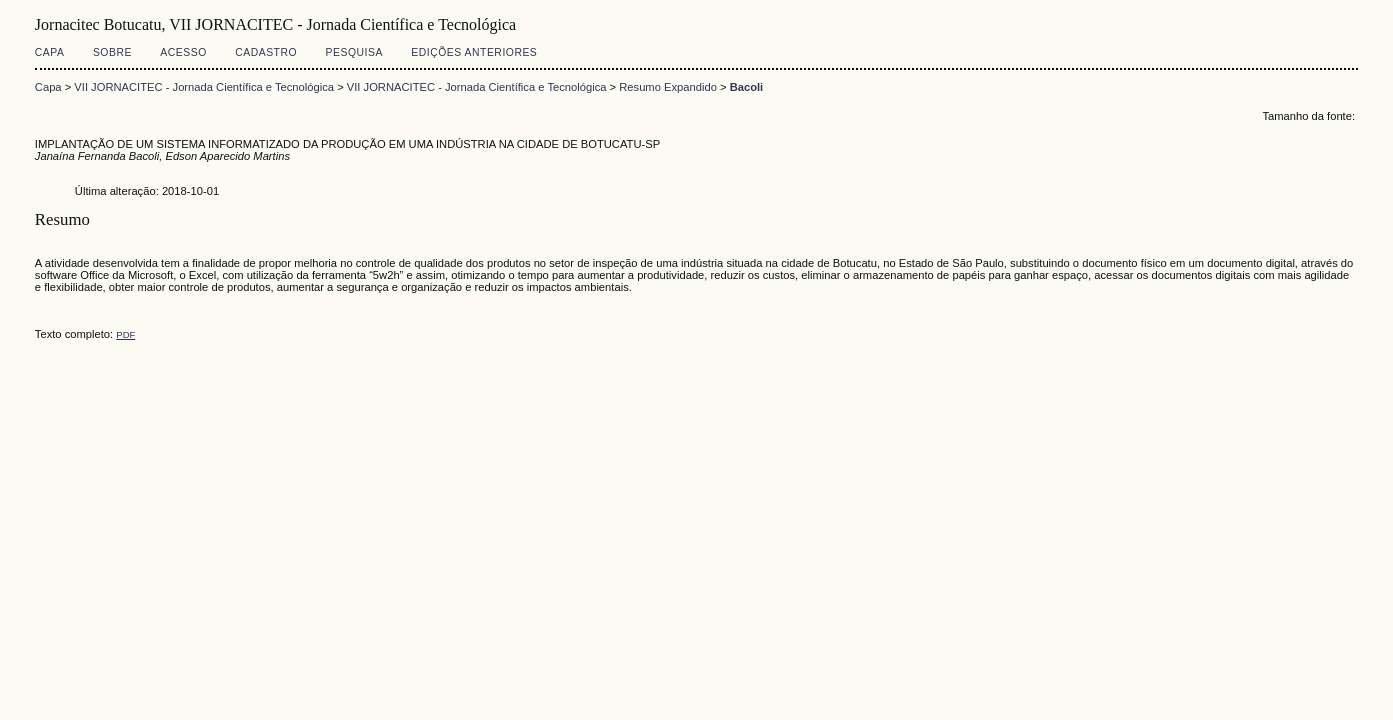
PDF (125, 334)
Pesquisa (354, 52)
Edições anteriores (474, 52)
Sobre (112, 52)
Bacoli (747, 87)
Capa (50, 52)
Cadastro (266, 52)
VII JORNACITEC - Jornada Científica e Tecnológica (204, 87)
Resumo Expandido (668, 87)
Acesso (183, 52)
